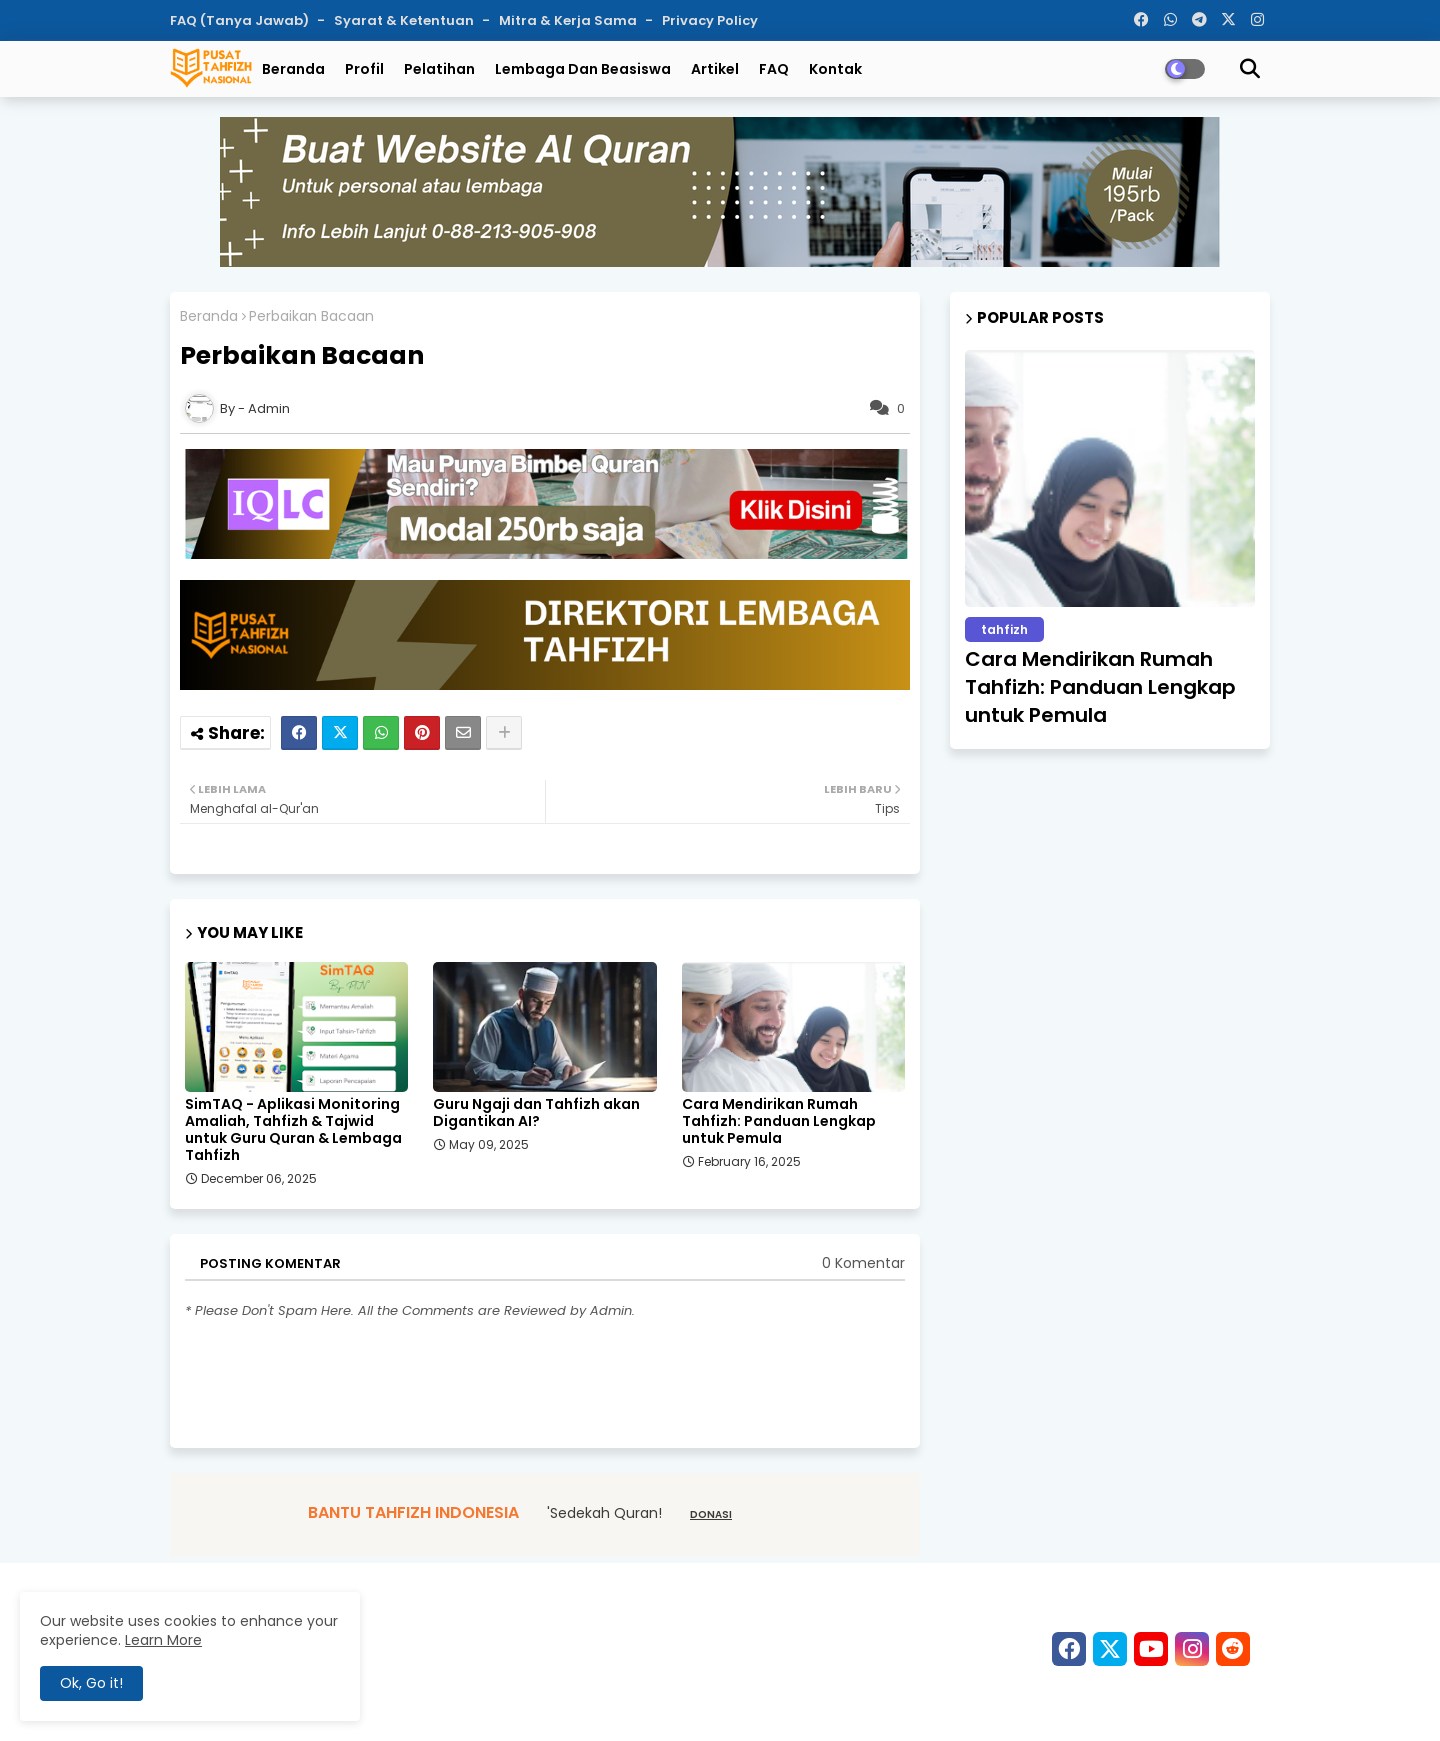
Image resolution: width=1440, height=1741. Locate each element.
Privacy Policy (710, 20)
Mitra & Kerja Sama (569, 20)
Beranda (293, 69)
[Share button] (504, 733)
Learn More (163, 1640)
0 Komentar (863, 1263)
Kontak (835, 69)
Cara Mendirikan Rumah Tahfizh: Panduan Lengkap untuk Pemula (779, 1121)
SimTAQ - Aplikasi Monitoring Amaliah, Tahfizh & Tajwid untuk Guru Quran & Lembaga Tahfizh (293, 1130)
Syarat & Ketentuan (405, 20)
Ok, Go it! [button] (91, 1683)
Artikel (715, 69)
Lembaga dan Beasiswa (583, 69)
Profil (364, 69)
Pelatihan (439, 69)
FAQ (774, 69)
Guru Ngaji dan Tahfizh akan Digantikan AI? (536, 1113)
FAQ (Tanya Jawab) (241, 20)
